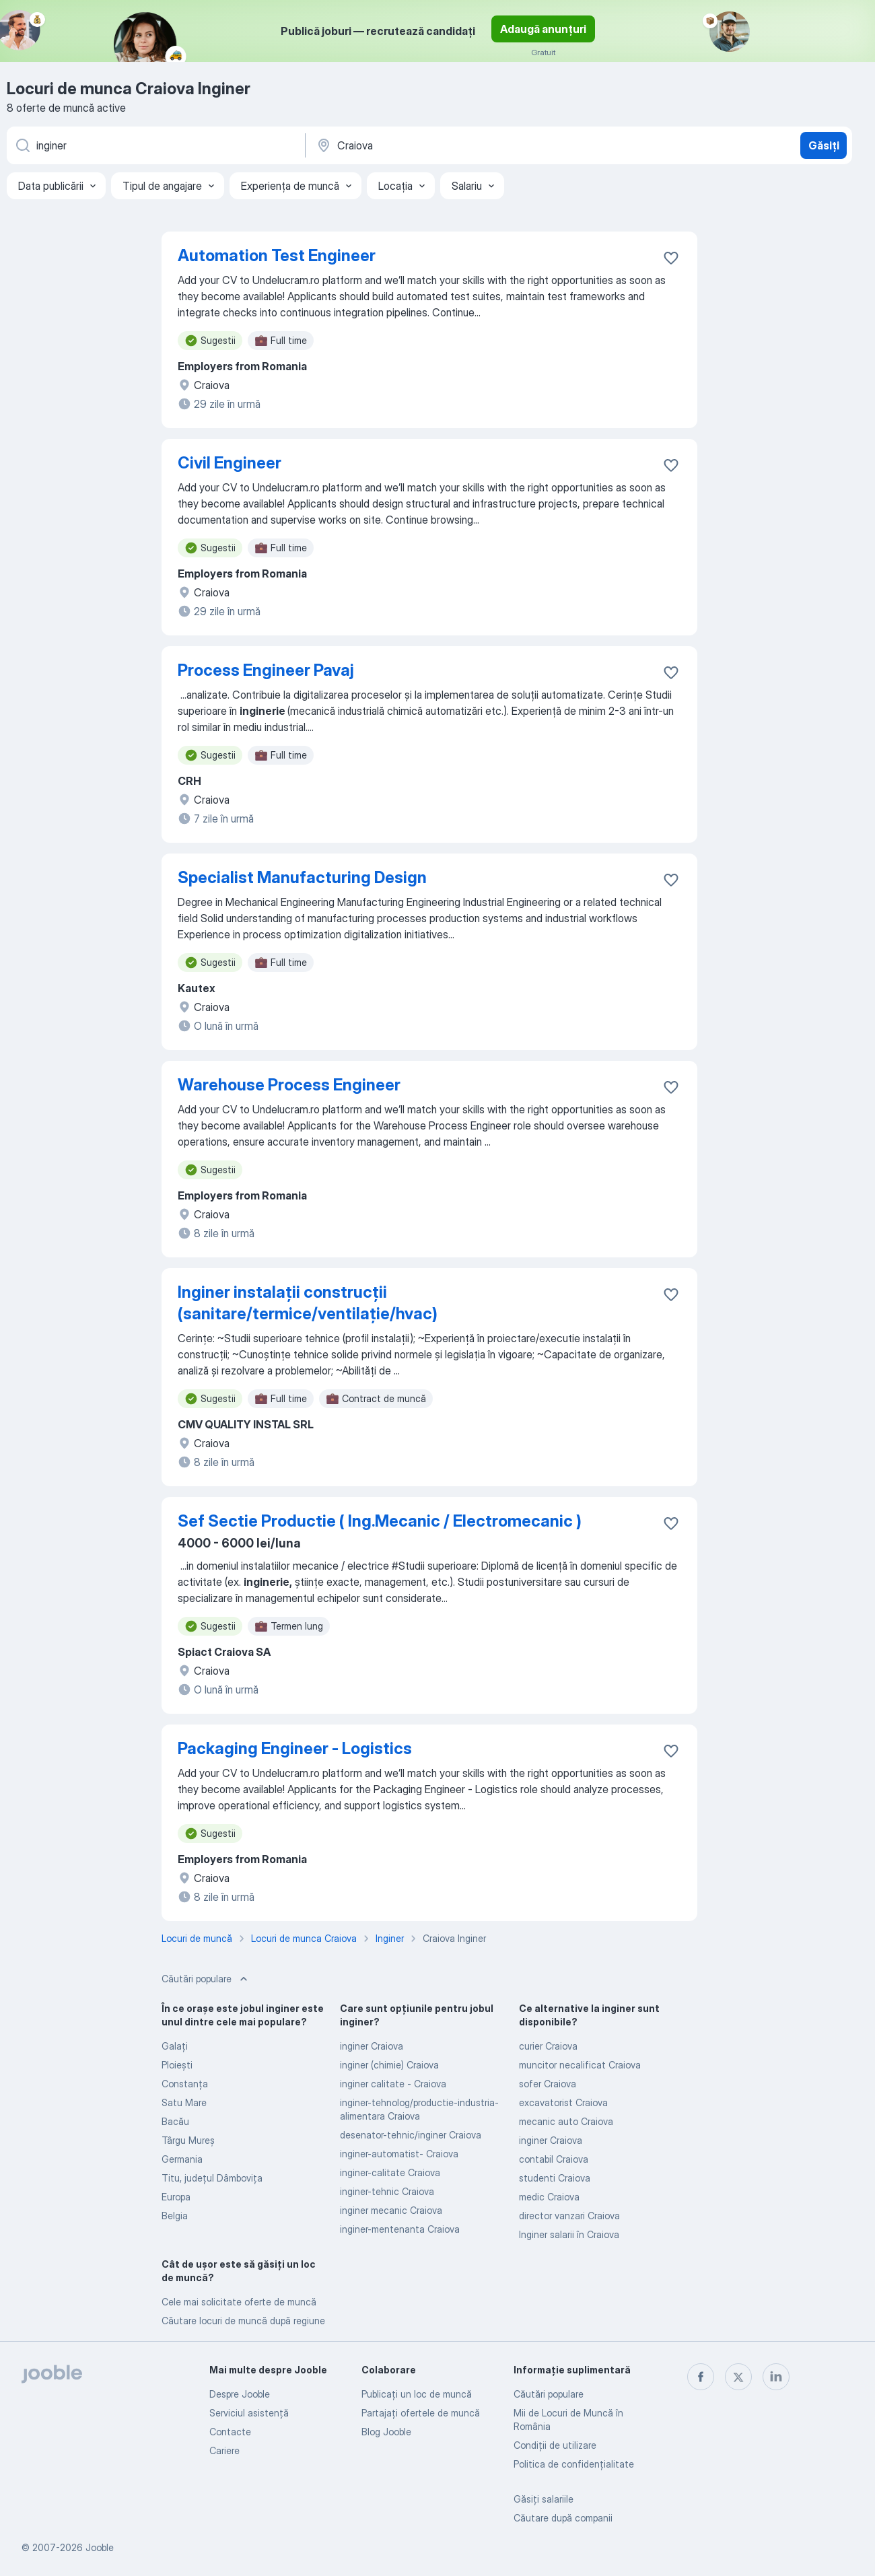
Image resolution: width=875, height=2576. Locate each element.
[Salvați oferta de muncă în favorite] (671, 258)
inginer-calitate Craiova (390, 2172)
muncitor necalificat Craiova (580, 2064)
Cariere (224, 2450)
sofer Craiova (547, 2083)
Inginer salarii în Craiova (569, 2234)
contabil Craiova (553, 2159)
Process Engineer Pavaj (266, 670)
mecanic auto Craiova (566, 2121)
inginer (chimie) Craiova (389, 2064)
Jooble (99, 2547)
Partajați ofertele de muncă (420, 2412)
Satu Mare (184, 2102)
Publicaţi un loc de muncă (416, 2394)
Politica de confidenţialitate (574, 2464)
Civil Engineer (229, 463)
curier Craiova (548, 2046)
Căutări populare (549, 2394)
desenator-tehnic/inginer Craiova (410, 2134)
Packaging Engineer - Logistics (295, 1748)
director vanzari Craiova (569, 2215)
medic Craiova (549, 2196)
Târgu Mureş (188, 2140)
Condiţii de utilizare (555, 2445)
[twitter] (738, 2376)
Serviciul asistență (249, 2412)
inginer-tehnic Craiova (387, 2191)
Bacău (175, 2121)
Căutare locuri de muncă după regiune (243, 2320)
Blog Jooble (386, 2431)
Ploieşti (177, 2064)
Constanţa (185, 2083)
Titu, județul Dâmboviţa (212, 2178)
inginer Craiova (371, 2046)
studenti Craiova (554, 2178)
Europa (176, 2196)
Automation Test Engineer (277, 255)
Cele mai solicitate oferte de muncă (239, 2301)
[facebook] (700, 2376)
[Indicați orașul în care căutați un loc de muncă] (456, 145)
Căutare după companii (563, 2517)
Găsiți (823, 145)
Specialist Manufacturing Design (302, 877)
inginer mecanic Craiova (391, 2210)
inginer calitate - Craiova (393, 2083)
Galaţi (175, 2046)
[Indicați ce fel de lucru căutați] (155, 145)
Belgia (175, 2215)
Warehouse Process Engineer (289, 1084)
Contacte (230, 2431)
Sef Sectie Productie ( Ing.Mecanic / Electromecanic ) (380, 1521)
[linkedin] (776, 2376)
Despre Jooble (239, 2394)
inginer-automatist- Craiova (399, 2153)
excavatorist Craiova (563, 2102)
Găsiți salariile (543, 2499)
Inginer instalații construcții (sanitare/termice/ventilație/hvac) (308, 1302)
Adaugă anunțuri (543, 29)
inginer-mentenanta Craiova (400, 2229)
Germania (182, 2159)
